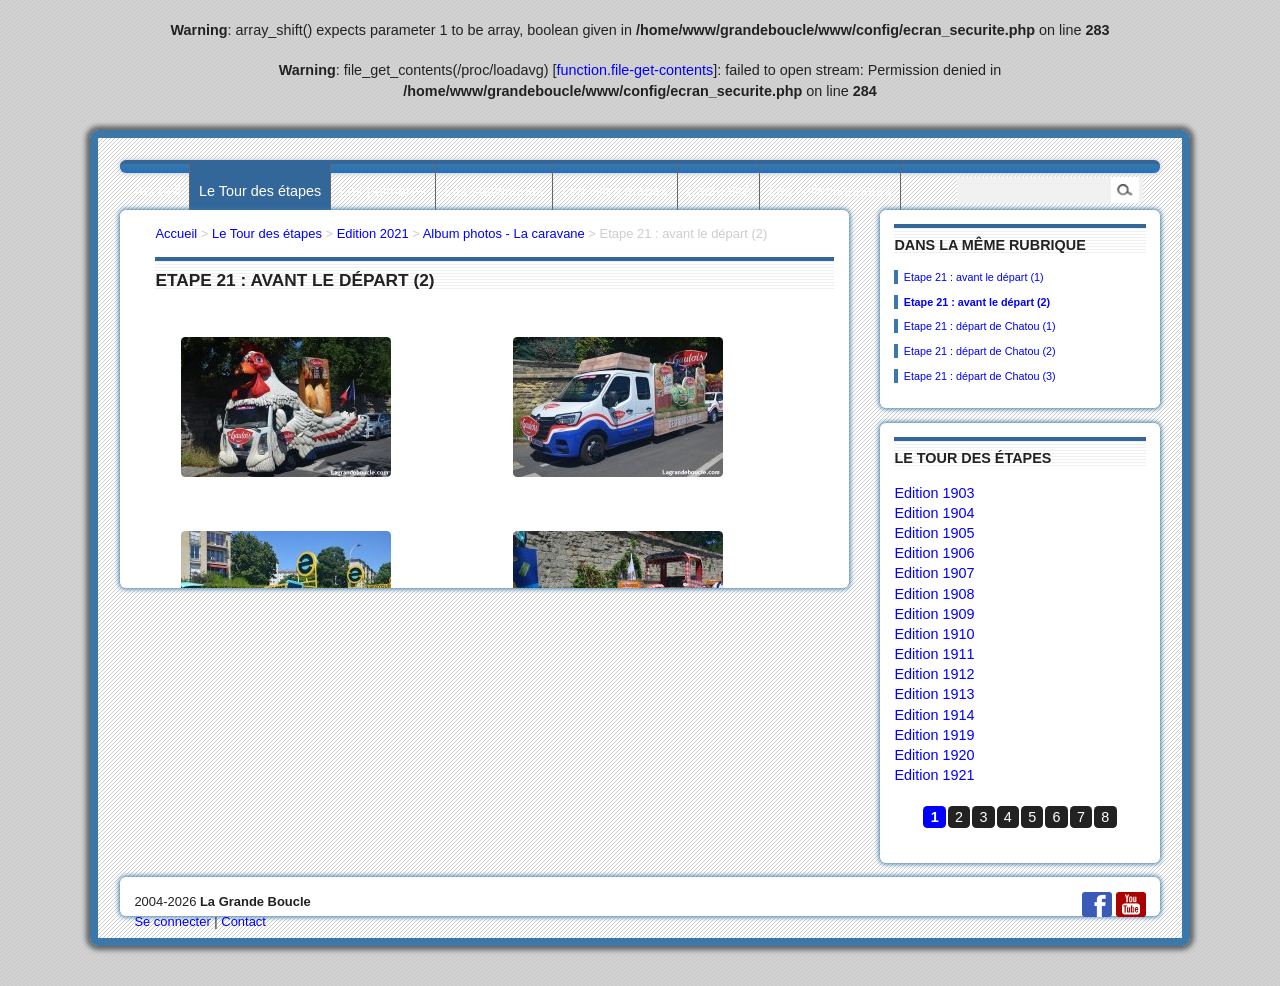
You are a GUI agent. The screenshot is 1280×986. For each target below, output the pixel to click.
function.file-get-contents (635, 70)
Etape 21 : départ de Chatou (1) (980, 326)
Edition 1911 (934, 654)
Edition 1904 (934, 513)
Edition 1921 (934, 775)
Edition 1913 (934, 694)
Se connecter (172, 921)
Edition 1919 (934, 735)
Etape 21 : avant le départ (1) (974, 277)
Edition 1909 (934, 614)
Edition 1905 (934, 533)
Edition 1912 (934, 674)
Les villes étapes (615, 191)
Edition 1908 (934, 594)
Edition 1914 (934, 715)
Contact (243, 921)
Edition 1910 (934, 634)
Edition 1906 (934, 553)
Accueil (157, 191)
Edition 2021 (373, 233)
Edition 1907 (934, 573)
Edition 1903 (934, 493)
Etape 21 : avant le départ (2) (977, 302)
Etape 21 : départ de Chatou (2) (980, 351)
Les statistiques (493, 191)
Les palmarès (383, 191)
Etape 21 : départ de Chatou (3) (980, 376)
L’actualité (718, 191)
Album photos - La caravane (504, 233)
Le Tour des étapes (260, 191)
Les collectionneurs (830, 191)
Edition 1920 (934, 755)
